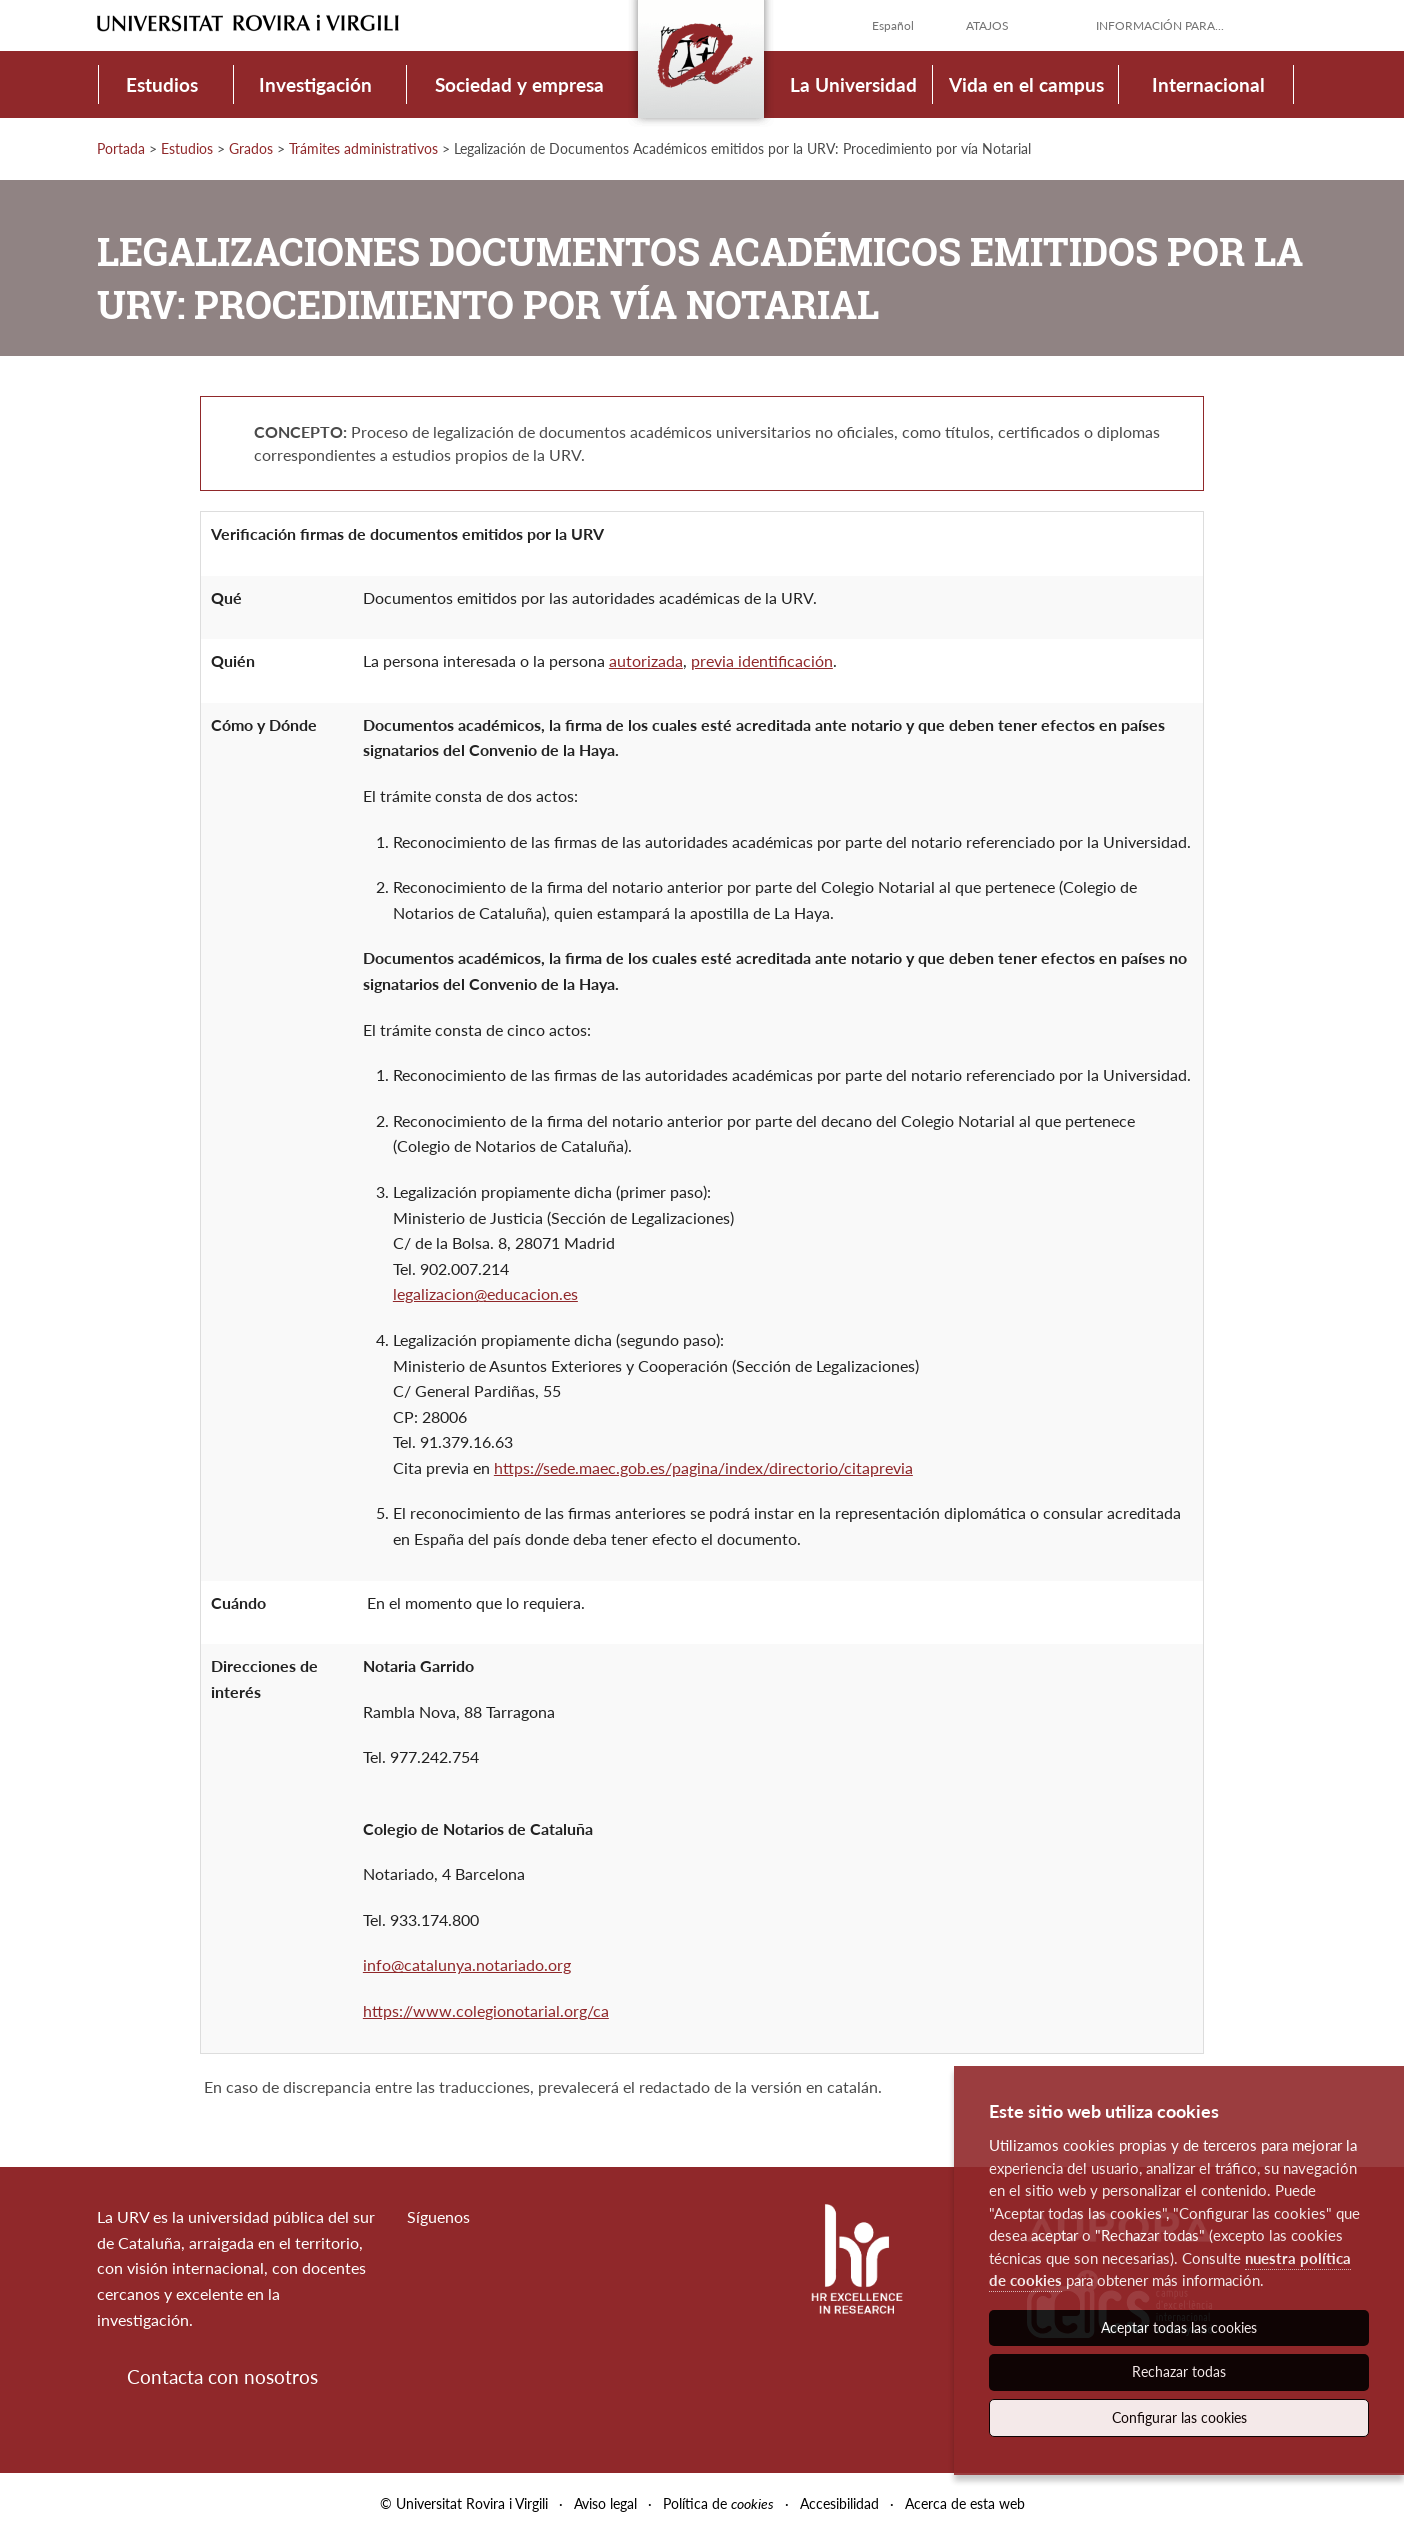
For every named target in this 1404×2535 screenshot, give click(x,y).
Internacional (1208, 84)
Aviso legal (605, 2503)
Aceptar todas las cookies (1179, 2327)
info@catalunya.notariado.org (467, 1964)
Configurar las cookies (1179, 2417)
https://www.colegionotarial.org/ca (486, 2010)
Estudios (162, 84)
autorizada (646, 660)
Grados (251, 148)
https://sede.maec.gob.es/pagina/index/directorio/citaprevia (703, 1467)
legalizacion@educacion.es (485, 1293)
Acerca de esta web (965, 2503)
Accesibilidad (839, 2503)
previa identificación (762, 660)
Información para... (1160, 25)
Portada (121, 148)
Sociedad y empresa (519, 84)
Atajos (987, 25)
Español (893, 25)
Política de (718, 2503)
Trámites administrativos (363, 148)
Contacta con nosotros (222, 2376)
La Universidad (853, 84)
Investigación (315, 84)
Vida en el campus (1026, 84)
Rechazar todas (1179, 2371)
